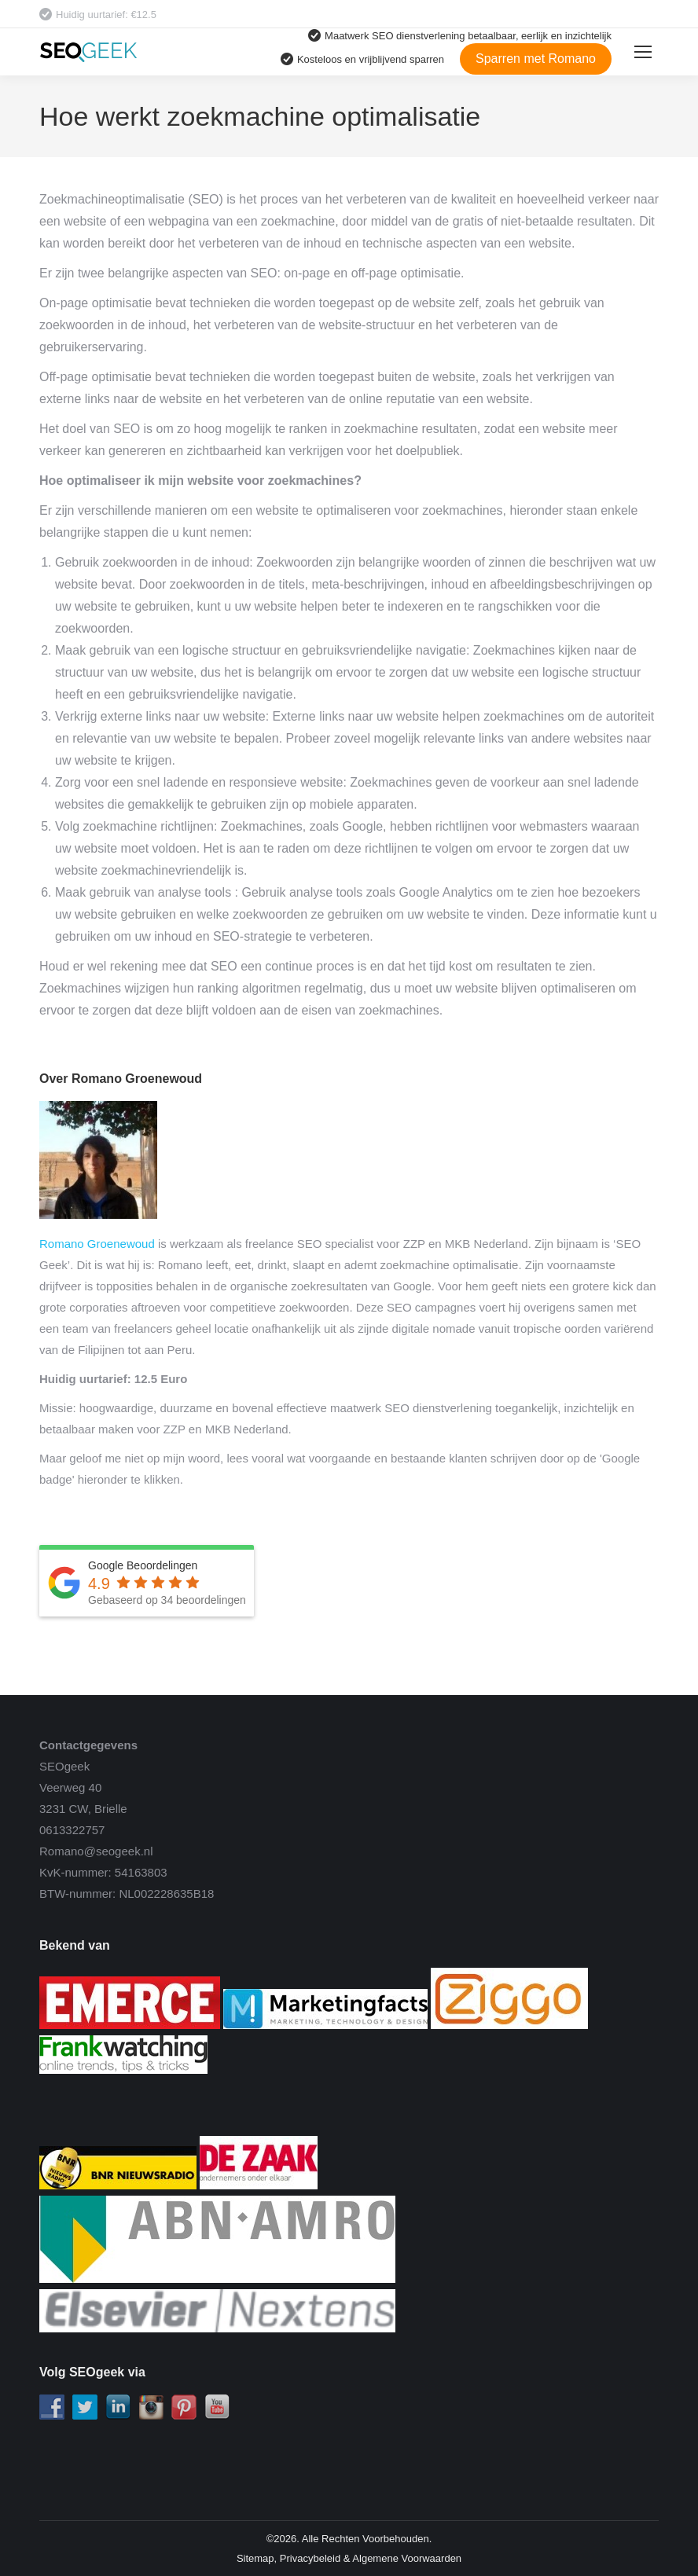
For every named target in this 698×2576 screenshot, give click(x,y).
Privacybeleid (310, 2558)
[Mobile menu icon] (643, 52)
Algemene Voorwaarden (406, 2558)
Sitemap (255, 2558)
